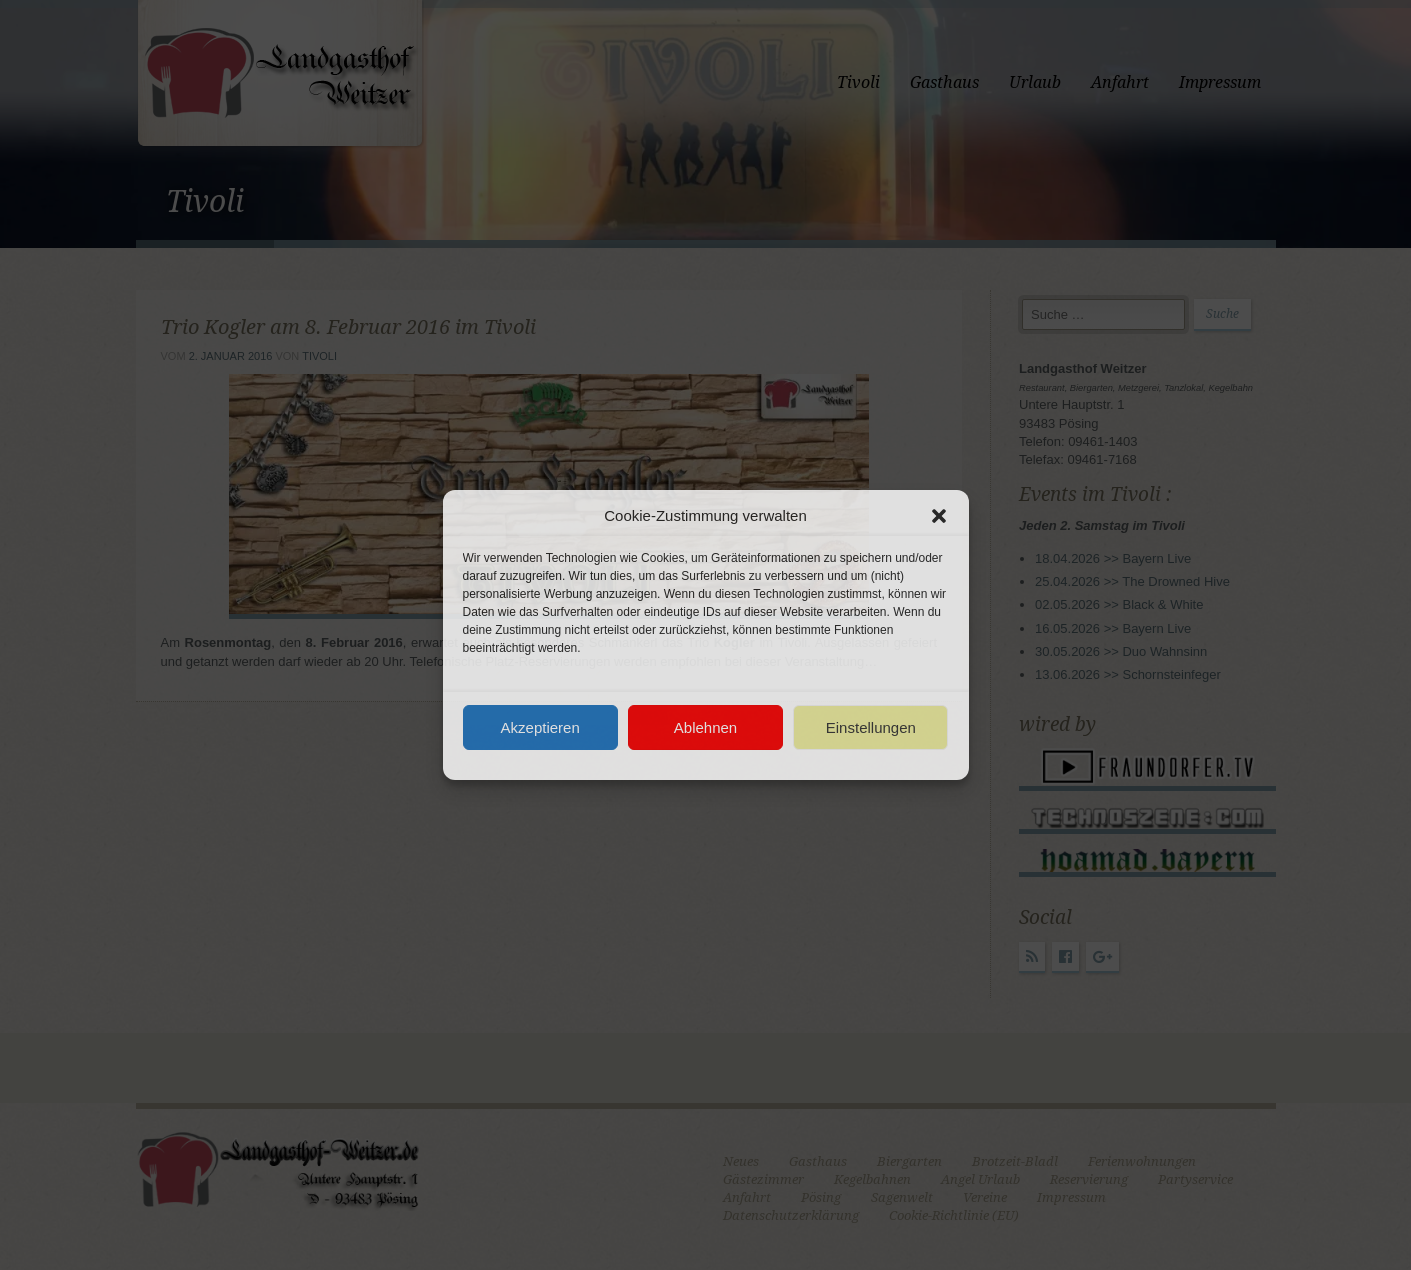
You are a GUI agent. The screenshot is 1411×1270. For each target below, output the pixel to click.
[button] (939, 516)
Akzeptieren (540, 727)
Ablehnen (705, 727)
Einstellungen (871, 727)
